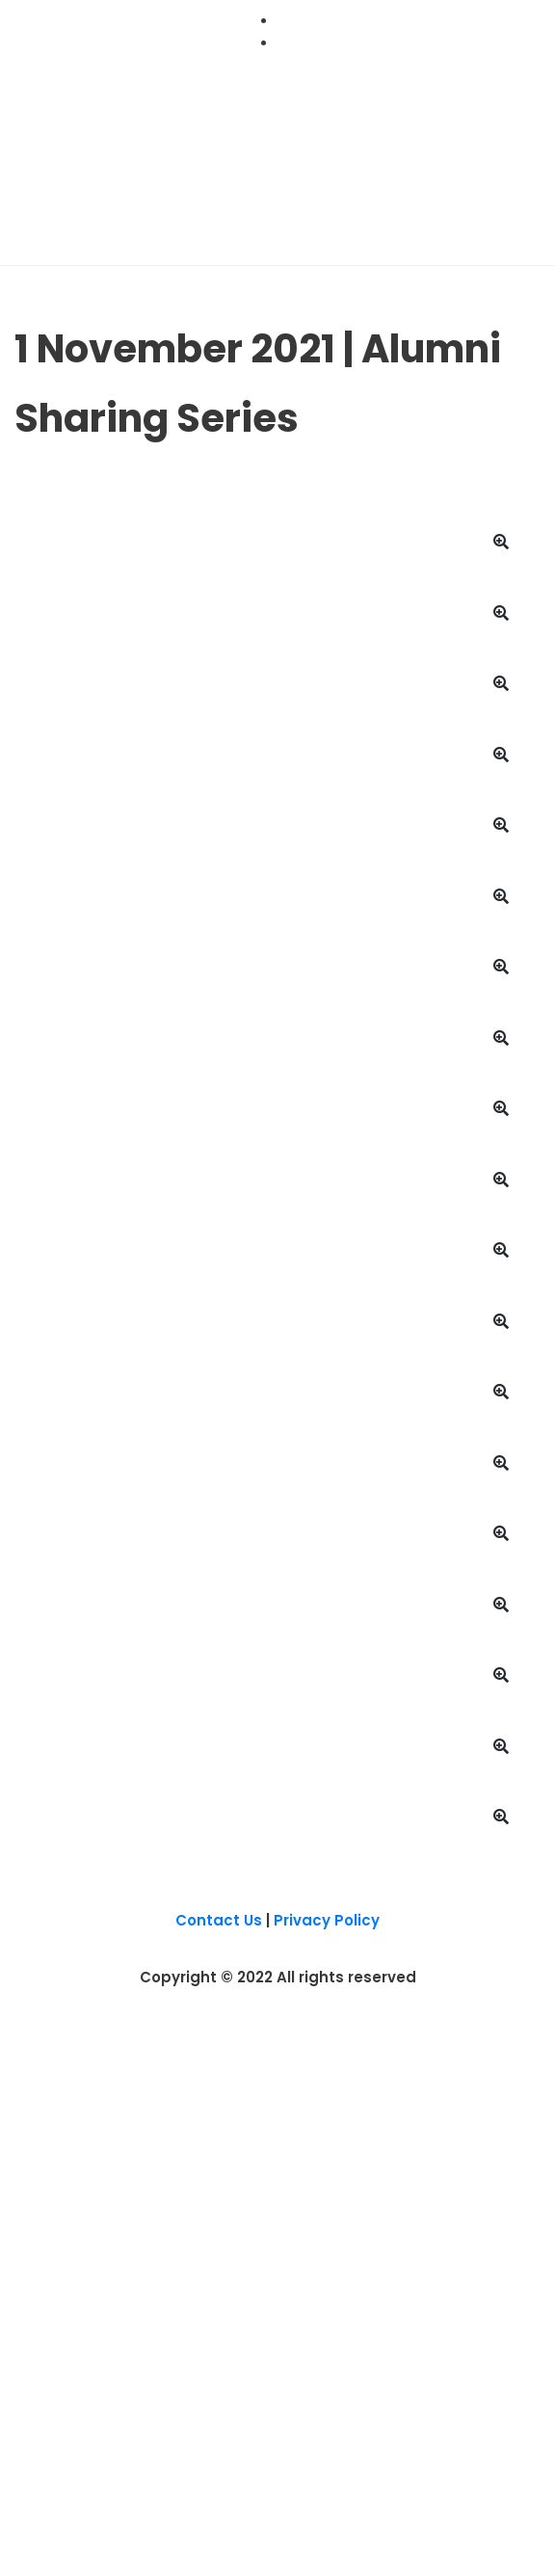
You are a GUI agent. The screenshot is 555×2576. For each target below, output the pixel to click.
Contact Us (218, 1920)
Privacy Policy (327, 1920)
